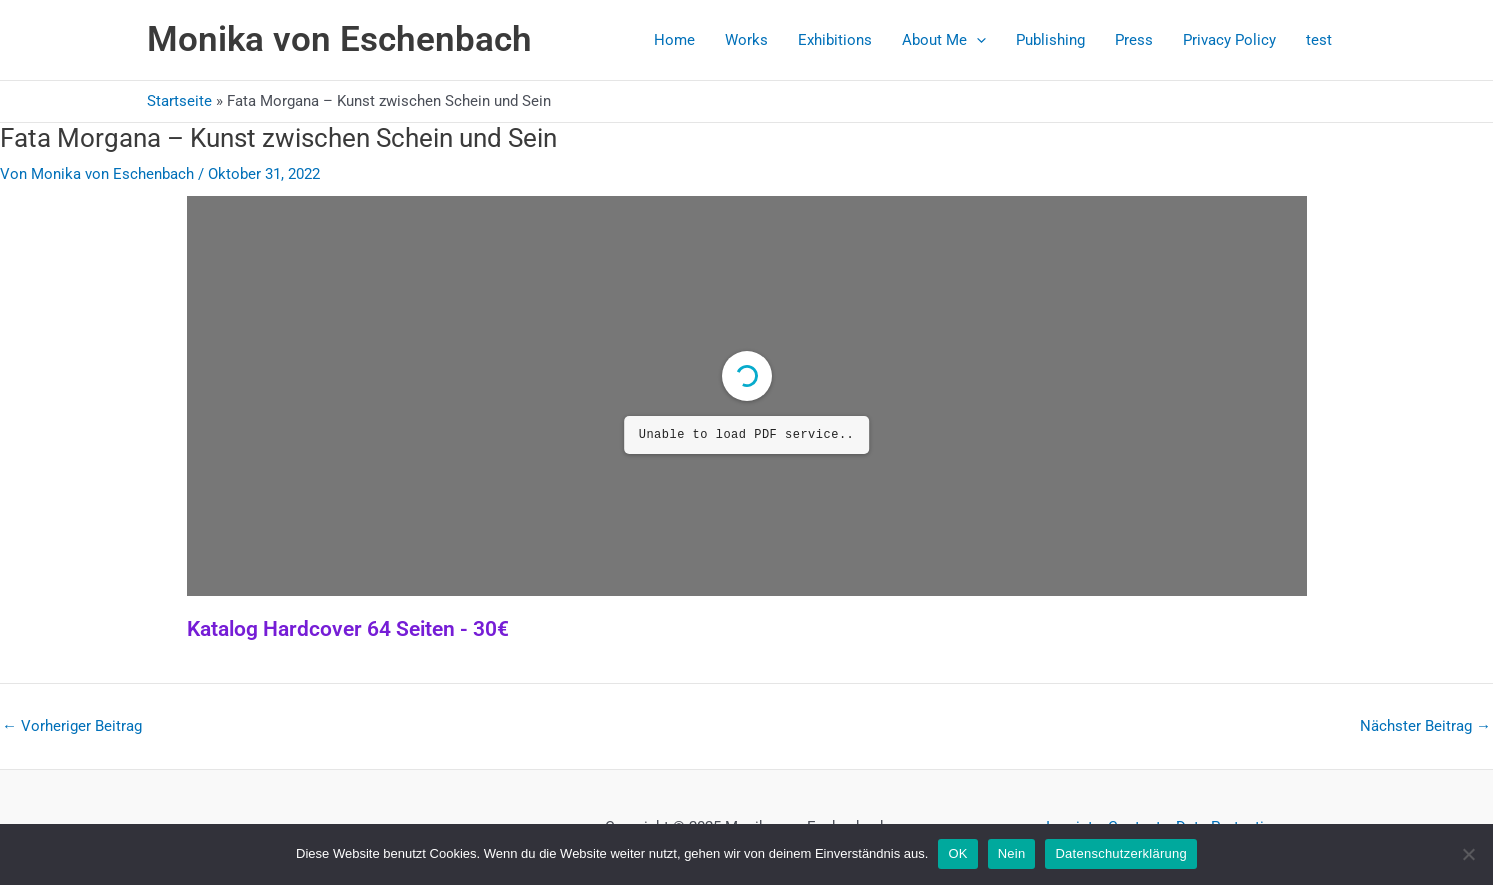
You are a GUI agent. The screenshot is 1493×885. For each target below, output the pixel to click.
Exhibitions (835, 40)
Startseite (179, 101)
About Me (944, 40)
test (1319, 40)
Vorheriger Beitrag (72, 726)
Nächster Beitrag (1425, 726)
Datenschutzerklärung (1120, 853)
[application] (976, 40)
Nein (1012, 853)
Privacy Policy (1229, 40)
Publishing (1050, 40)
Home (674, 40)
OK (957, 853)
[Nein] (1468, 854)
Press (1134, 40)
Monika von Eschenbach (339, 39)
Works (746, 40)
